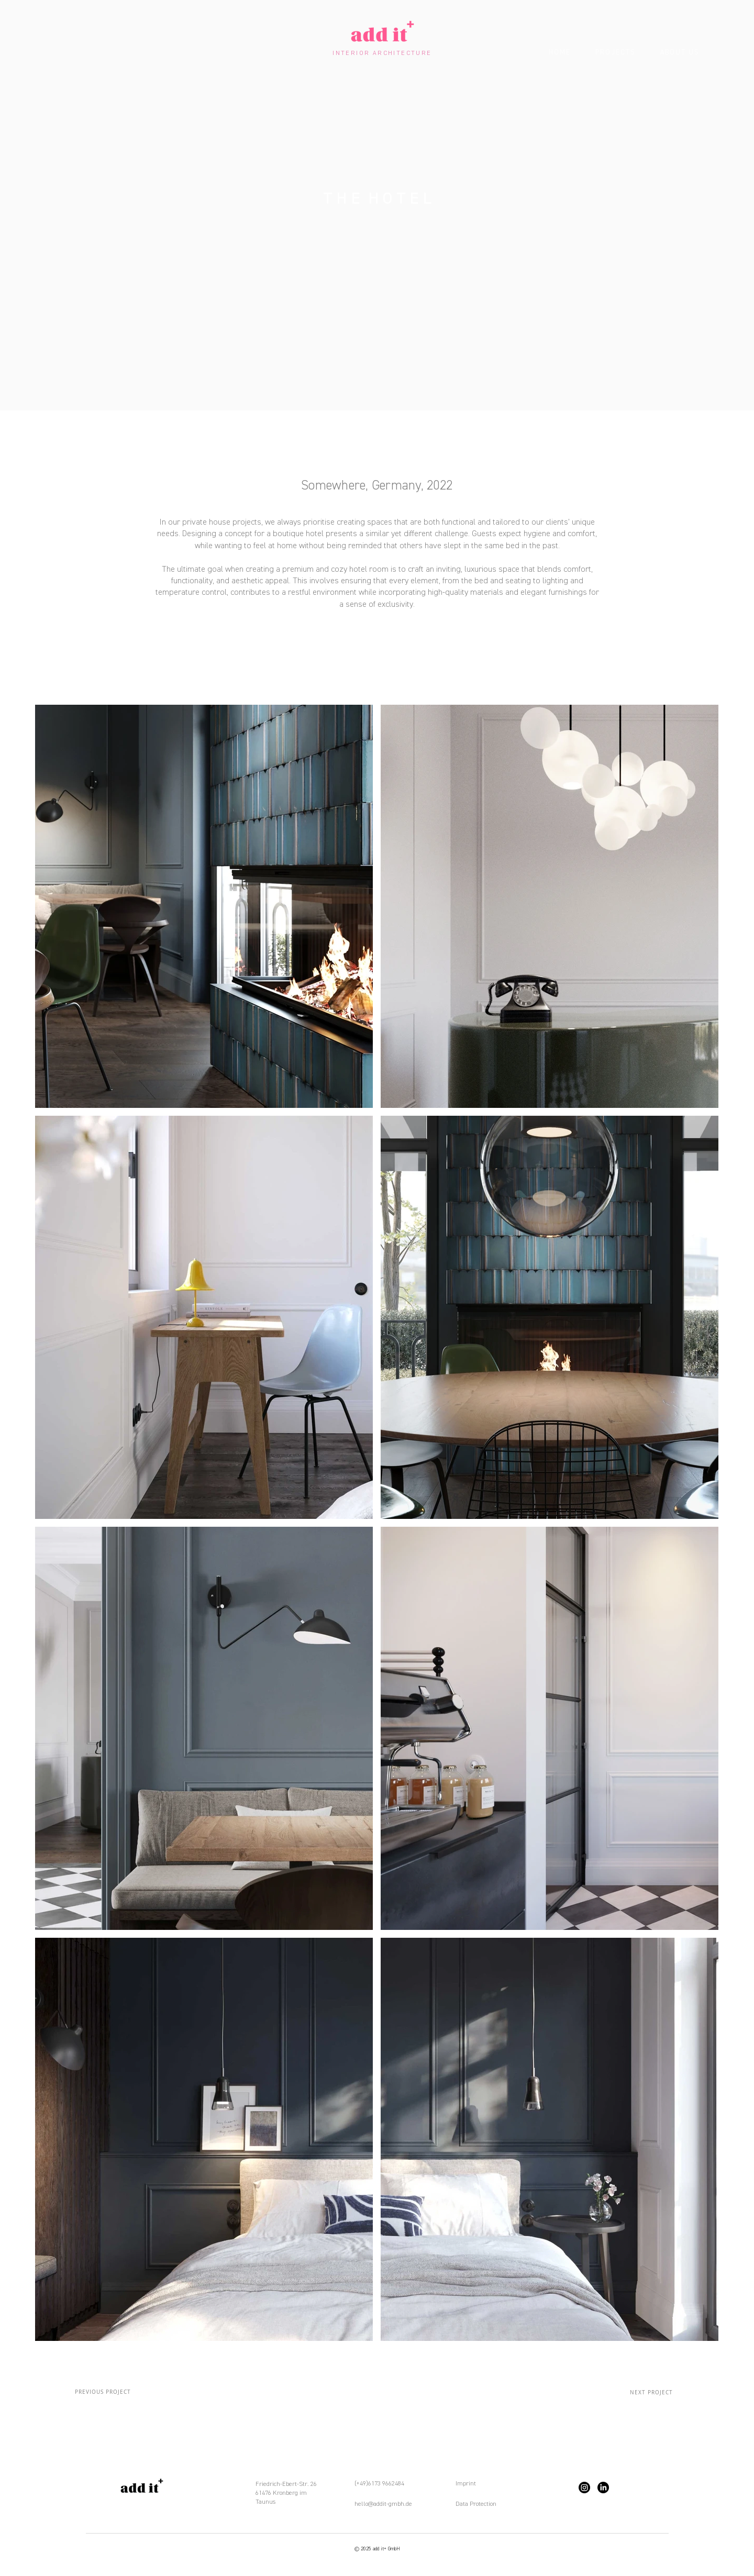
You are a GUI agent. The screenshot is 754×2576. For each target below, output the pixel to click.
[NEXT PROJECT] (652, 2392)
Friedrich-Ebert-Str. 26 (286, 2484)
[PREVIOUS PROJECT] (103, 2392)
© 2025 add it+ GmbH (377, 2548)
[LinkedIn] (603, 2487)
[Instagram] (584, 2487)
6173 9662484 (386, 2483)
